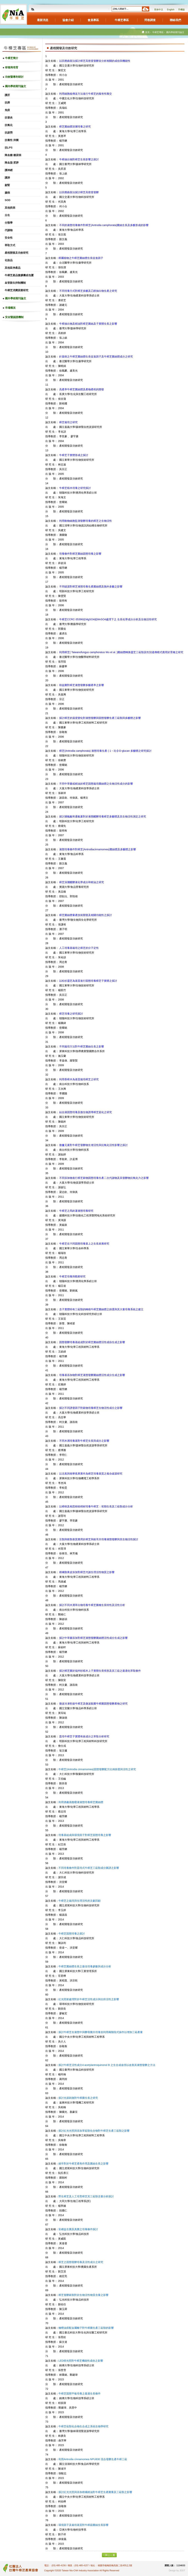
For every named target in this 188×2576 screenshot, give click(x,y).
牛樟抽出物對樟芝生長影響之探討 (79, 159)
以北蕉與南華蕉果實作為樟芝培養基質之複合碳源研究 (90, 1473)
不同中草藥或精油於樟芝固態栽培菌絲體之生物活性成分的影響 (96, 783)
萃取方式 (10, 245)
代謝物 (9, 230)
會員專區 (93, 20)
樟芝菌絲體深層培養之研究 (75, 126)
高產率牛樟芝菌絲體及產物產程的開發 (81, 389)
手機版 (181, 9)
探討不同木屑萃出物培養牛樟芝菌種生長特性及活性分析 (92, 1605)
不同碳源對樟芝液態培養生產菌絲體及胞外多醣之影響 (90, 586)
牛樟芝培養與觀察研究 (72, 1276)
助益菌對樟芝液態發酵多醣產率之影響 (81, 685)
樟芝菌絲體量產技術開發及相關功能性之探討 (85, 915)
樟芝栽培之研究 (68, 422)
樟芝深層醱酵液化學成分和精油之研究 (81, 882)
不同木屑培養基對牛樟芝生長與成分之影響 (84, 1440)
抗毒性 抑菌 (12, 140)
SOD (7, 200)
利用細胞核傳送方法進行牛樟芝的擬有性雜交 (85, 93)
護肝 (7, 94)
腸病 (7, 192)
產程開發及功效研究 (16, 252)
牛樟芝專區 (122, 20)
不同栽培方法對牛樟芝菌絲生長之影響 (81, 1046)
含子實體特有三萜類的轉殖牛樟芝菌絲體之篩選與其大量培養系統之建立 (101, 1309)
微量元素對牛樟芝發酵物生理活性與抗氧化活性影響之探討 (93, 1145)
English (170, 9)
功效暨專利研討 (14, 76)
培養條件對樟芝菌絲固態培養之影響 (80, 553)
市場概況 (10, 307)
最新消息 (42, 20)
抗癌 (7, 102)
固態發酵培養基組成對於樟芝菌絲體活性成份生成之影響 (92, 1342)
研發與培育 (11, 67)
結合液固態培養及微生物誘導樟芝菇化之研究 (85, 1112)
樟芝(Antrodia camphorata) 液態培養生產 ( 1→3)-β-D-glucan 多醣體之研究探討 (105, 750)
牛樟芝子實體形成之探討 (73, 455)
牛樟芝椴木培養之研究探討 (75, 487)
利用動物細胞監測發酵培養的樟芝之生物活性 (85, 520)
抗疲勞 (9, 132)
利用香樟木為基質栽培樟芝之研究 (79, 1079)
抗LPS (8, 147)
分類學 (9, 222)
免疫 (7, 110)
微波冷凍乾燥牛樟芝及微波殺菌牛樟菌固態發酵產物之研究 (93, 1703)
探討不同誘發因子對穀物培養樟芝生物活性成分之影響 (90, 1407)
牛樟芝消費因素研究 (16, 290)
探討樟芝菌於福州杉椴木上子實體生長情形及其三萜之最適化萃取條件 (100, 1670)
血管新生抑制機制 (15, 282)
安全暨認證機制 (14, 317)
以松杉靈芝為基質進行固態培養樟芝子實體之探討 (88, 980)
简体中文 (158, 9)
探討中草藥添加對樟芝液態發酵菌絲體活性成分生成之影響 (93, 1637)
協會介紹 (68, 20)
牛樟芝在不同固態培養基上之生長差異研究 (84, 1243)
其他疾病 (10, 207)
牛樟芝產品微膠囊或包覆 (19, 275)
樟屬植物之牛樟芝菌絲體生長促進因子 (80, 257)
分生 (7, 215)
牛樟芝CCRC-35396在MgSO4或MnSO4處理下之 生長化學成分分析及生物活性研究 (108, 619)
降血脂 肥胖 (12, 162)
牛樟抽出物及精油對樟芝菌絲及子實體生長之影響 (88, 323)
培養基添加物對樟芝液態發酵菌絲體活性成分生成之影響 (92, 1375)
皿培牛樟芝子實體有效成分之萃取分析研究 (84, 1736)
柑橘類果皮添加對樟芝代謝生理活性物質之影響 (86, 1572)
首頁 (147, 32)
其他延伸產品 (12, 267)
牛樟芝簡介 (11, 58)
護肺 (7, 177)
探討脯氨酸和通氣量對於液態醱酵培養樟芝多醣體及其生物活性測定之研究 (102, 816)
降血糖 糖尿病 (13, 155)
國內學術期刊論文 (15, 86)
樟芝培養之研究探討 (71, 1013)
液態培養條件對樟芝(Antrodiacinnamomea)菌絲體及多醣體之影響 (97, 849)
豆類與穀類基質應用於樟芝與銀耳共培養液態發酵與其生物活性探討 (98, 1539)
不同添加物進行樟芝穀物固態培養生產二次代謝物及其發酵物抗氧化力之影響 (104, 1177)
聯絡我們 (175, 20)
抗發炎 (9, 117)
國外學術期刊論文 (15, 298)
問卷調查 (150, 20)
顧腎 (7, 185)
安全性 (9, 237)
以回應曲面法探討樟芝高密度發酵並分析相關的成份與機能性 (94, 60)
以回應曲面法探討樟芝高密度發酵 (79, 192)
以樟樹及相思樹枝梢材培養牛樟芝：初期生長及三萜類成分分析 (96, 1506)
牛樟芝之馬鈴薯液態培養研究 (76, 1210)
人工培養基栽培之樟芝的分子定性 (79, 947)
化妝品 (9, 260)
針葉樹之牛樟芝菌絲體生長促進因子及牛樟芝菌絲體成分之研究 (96, 356)
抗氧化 (9, 125)
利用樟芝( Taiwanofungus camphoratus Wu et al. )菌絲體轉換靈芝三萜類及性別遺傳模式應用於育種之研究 (121, 652)
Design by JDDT (177, 2570)
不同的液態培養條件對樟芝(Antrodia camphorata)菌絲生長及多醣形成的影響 (104, 225)
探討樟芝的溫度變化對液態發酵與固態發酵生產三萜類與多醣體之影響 (100, 717)
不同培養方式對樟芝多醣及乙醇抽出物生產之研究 (88, 290)
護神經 (9, 170)
